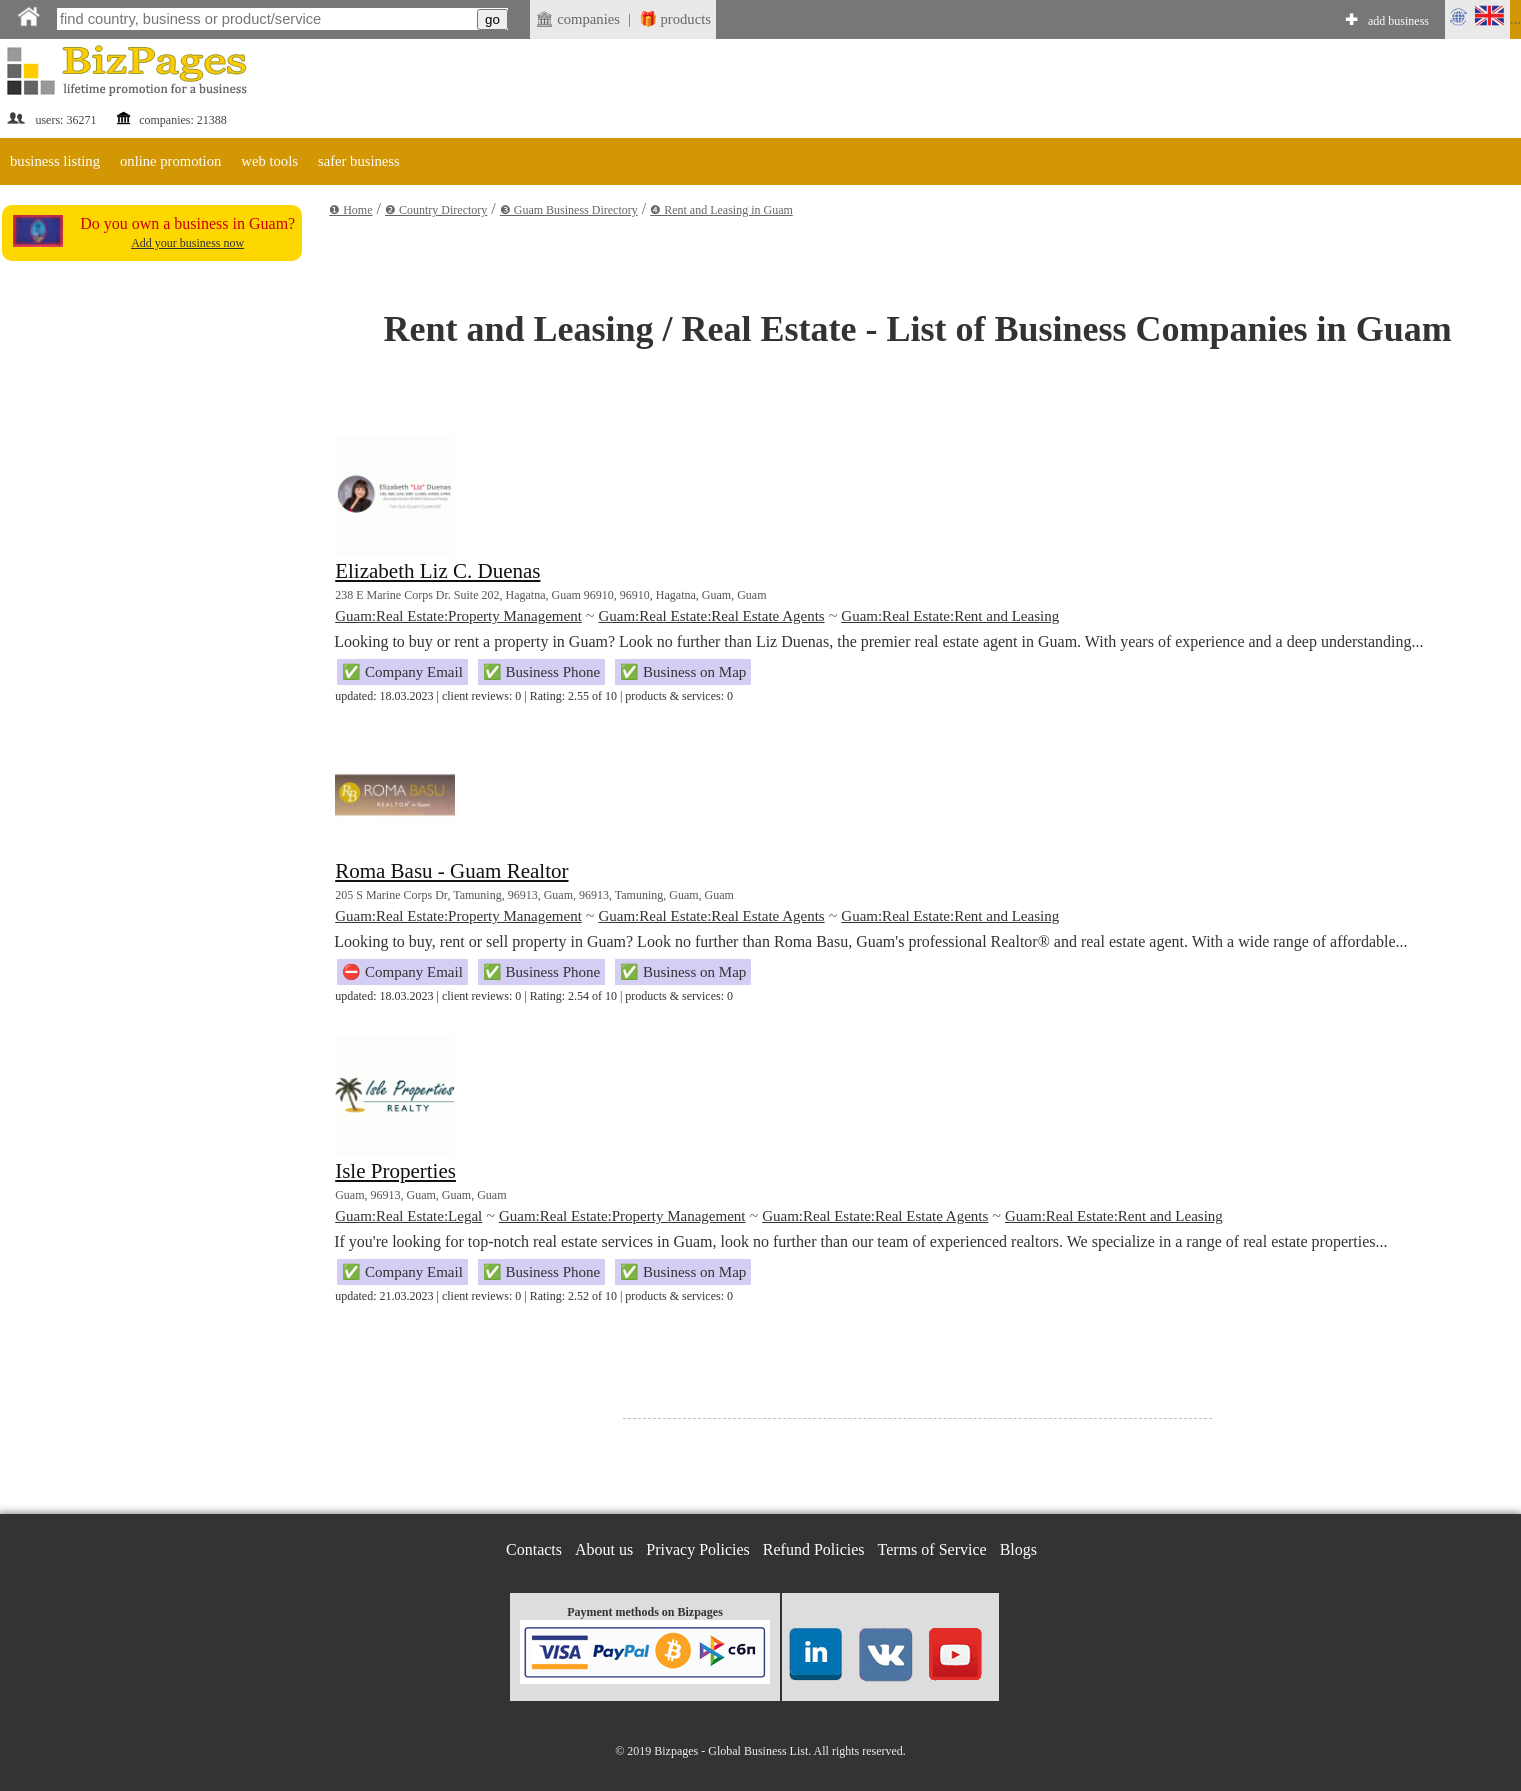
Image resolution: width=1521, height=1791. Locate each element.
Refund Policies (814, 1549)
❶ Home (350, 210)
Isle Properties (395, 1171)
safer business (359, 161)
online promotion (170, 161)
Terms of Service (932, 1549)
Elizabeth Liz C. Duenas (437, 571)
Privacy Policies (698, 1549)
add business (1398, 21)
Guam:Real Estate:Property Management (458, 616)
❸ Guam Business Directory (569, 210)
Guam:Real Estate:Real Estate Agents (711, 616)
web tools (269, 161)
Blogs (1018, 1549)
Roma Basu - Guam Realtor (451, 871)
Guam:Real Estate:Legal (408, 1216)
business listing (55, 161)
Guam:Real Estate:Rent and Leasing (950, 616)
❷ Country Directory (436, 210)
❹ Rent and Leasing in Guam (721, 210)
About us (604, 1549)
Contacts (534, 1549)
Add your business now (187, 243)
